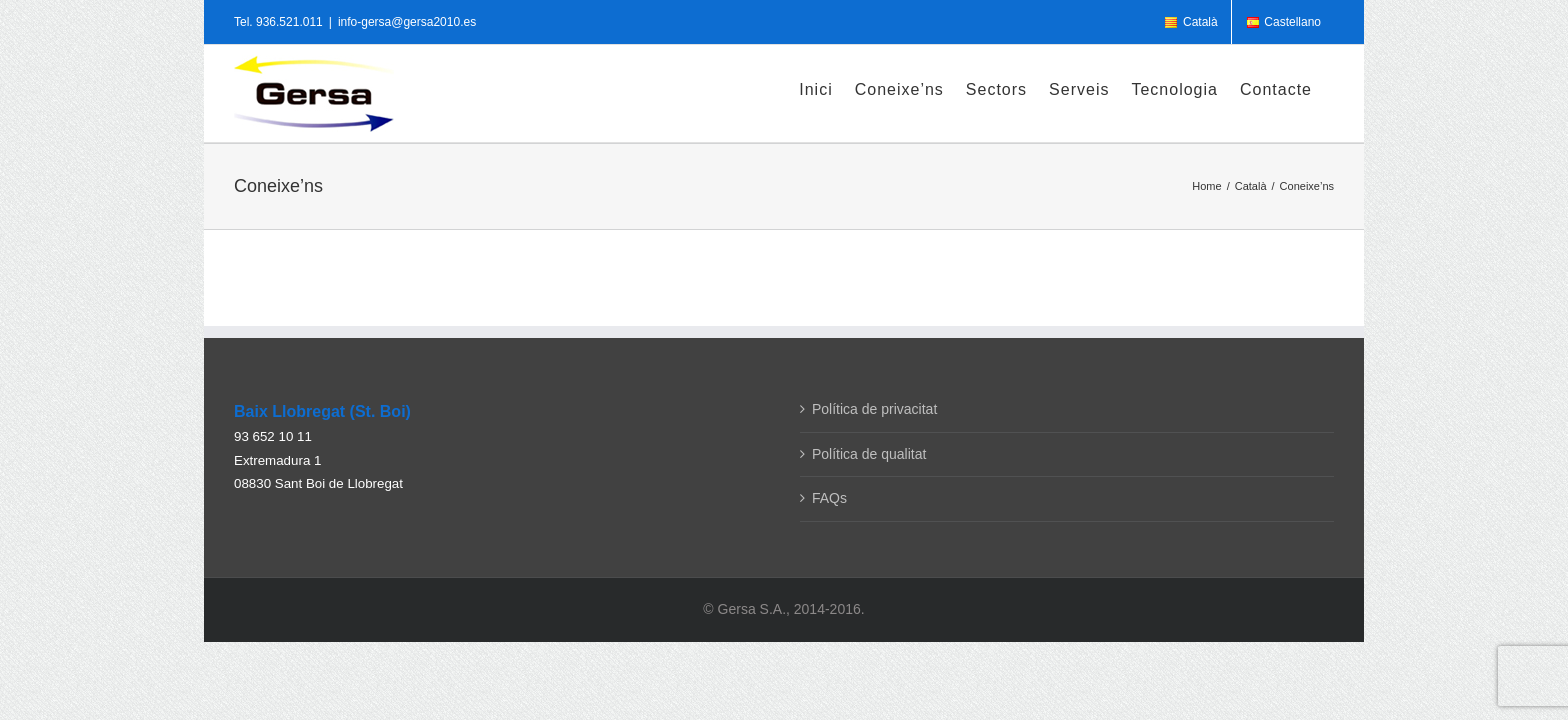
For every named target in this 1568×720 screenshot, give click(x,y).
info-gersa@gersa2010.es (407, 22)
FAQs (829, 498)
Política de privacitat (874, 409)
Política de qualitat (869, 454)
